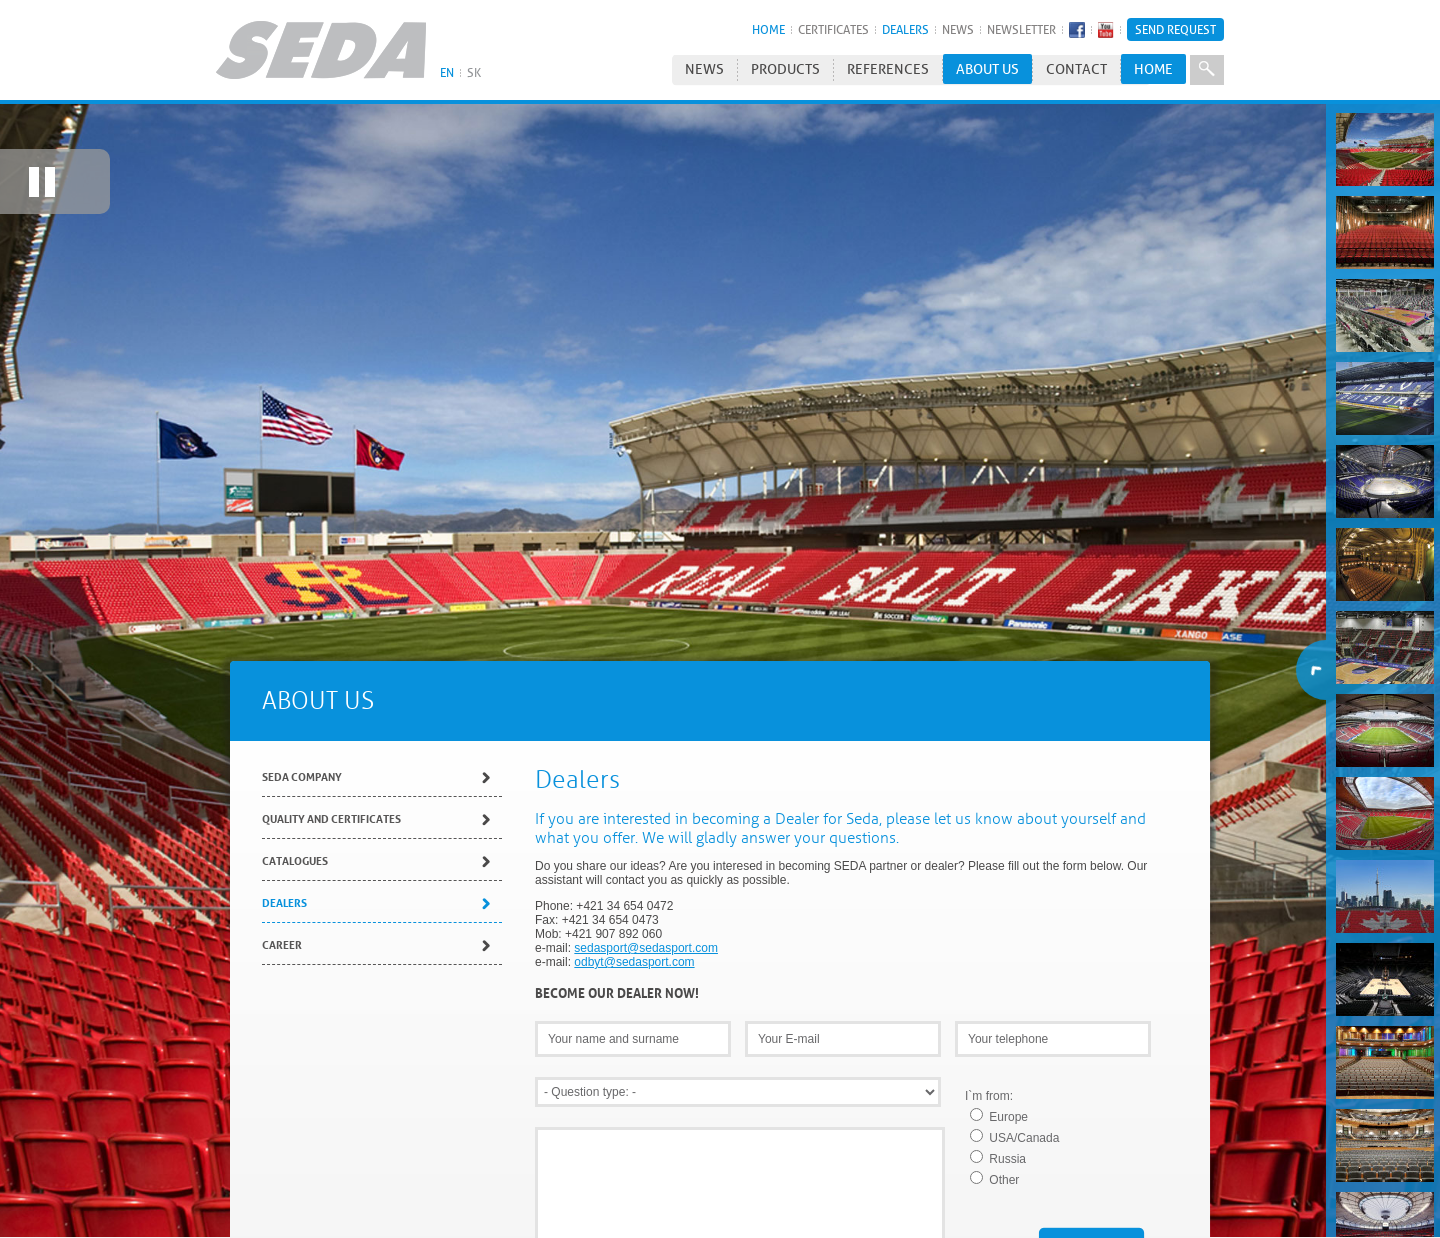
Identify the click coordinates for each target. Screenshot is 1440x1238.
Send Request (1175, 29)
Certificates (833, 29)
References (888, 69)
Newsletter (1021, 29)
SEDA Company (302, 763)
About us (987, 69)
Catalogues (295, 847)
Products (785, 69)
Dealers (905, 29)
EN (447, 72)
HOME (768, 29)
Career (282, 931)
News (958, 29)
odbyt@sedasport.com (634, 950)
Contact (1076, 69)
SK (474, 72)
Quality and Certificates (331, 805)
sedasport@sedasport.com (646, 936)
